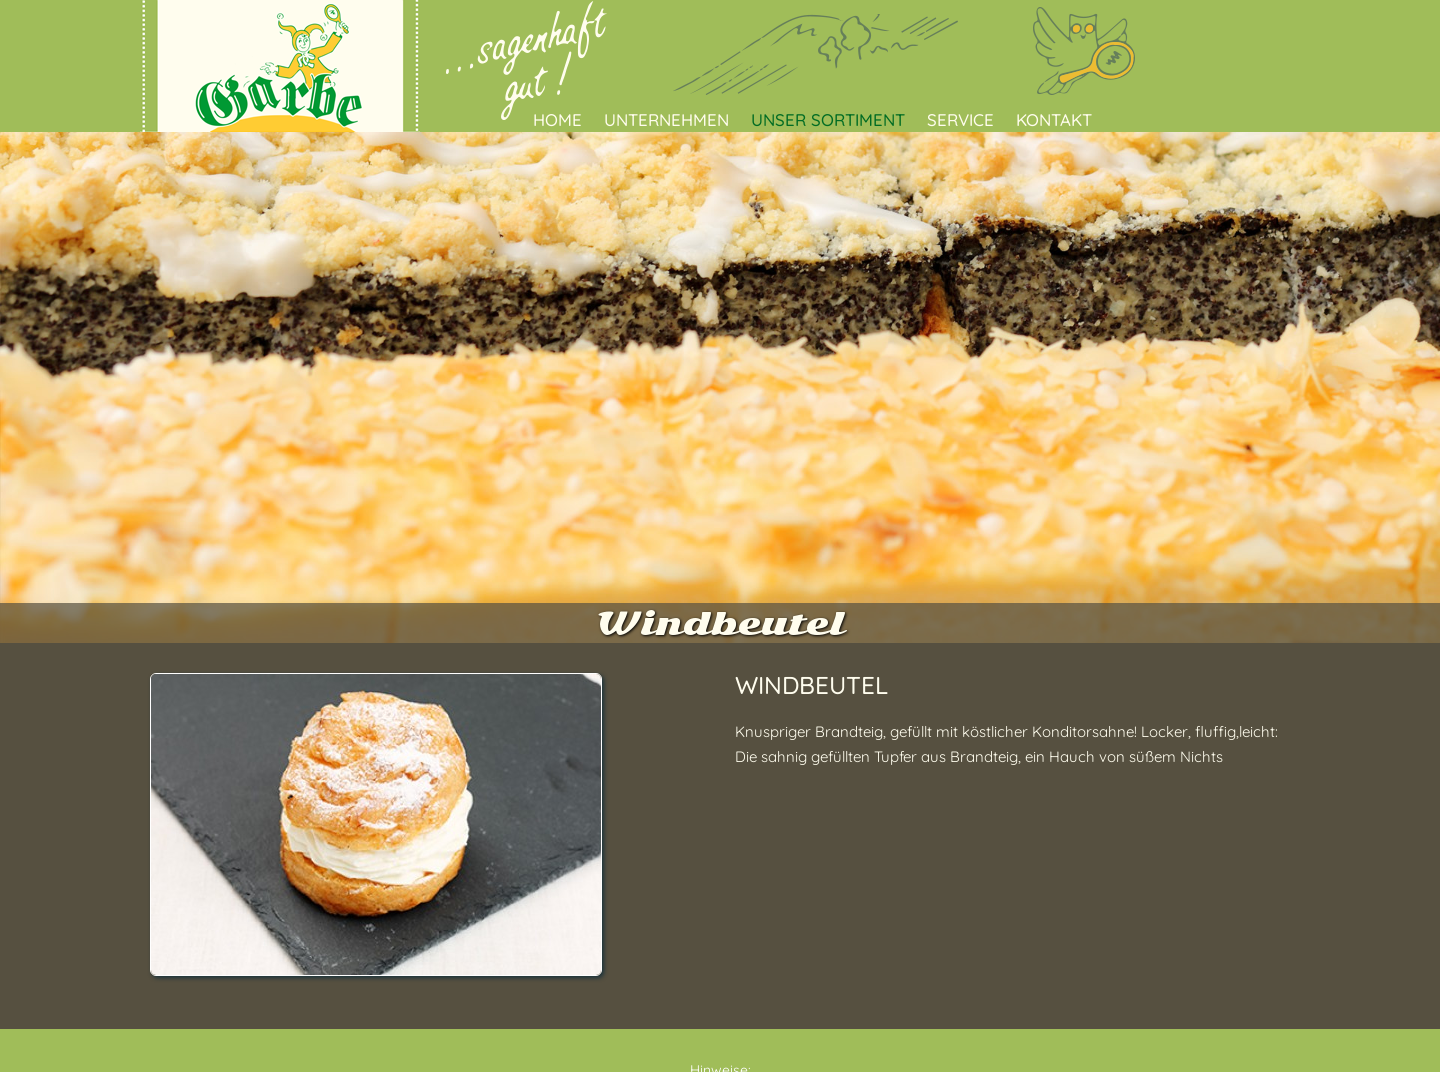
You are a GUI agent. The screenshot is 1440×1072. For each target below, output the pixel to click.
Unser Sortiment (828, 119)
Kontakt (1054, 119)
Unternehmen (666, 119)
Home (557, 119)
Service (960, 119)
